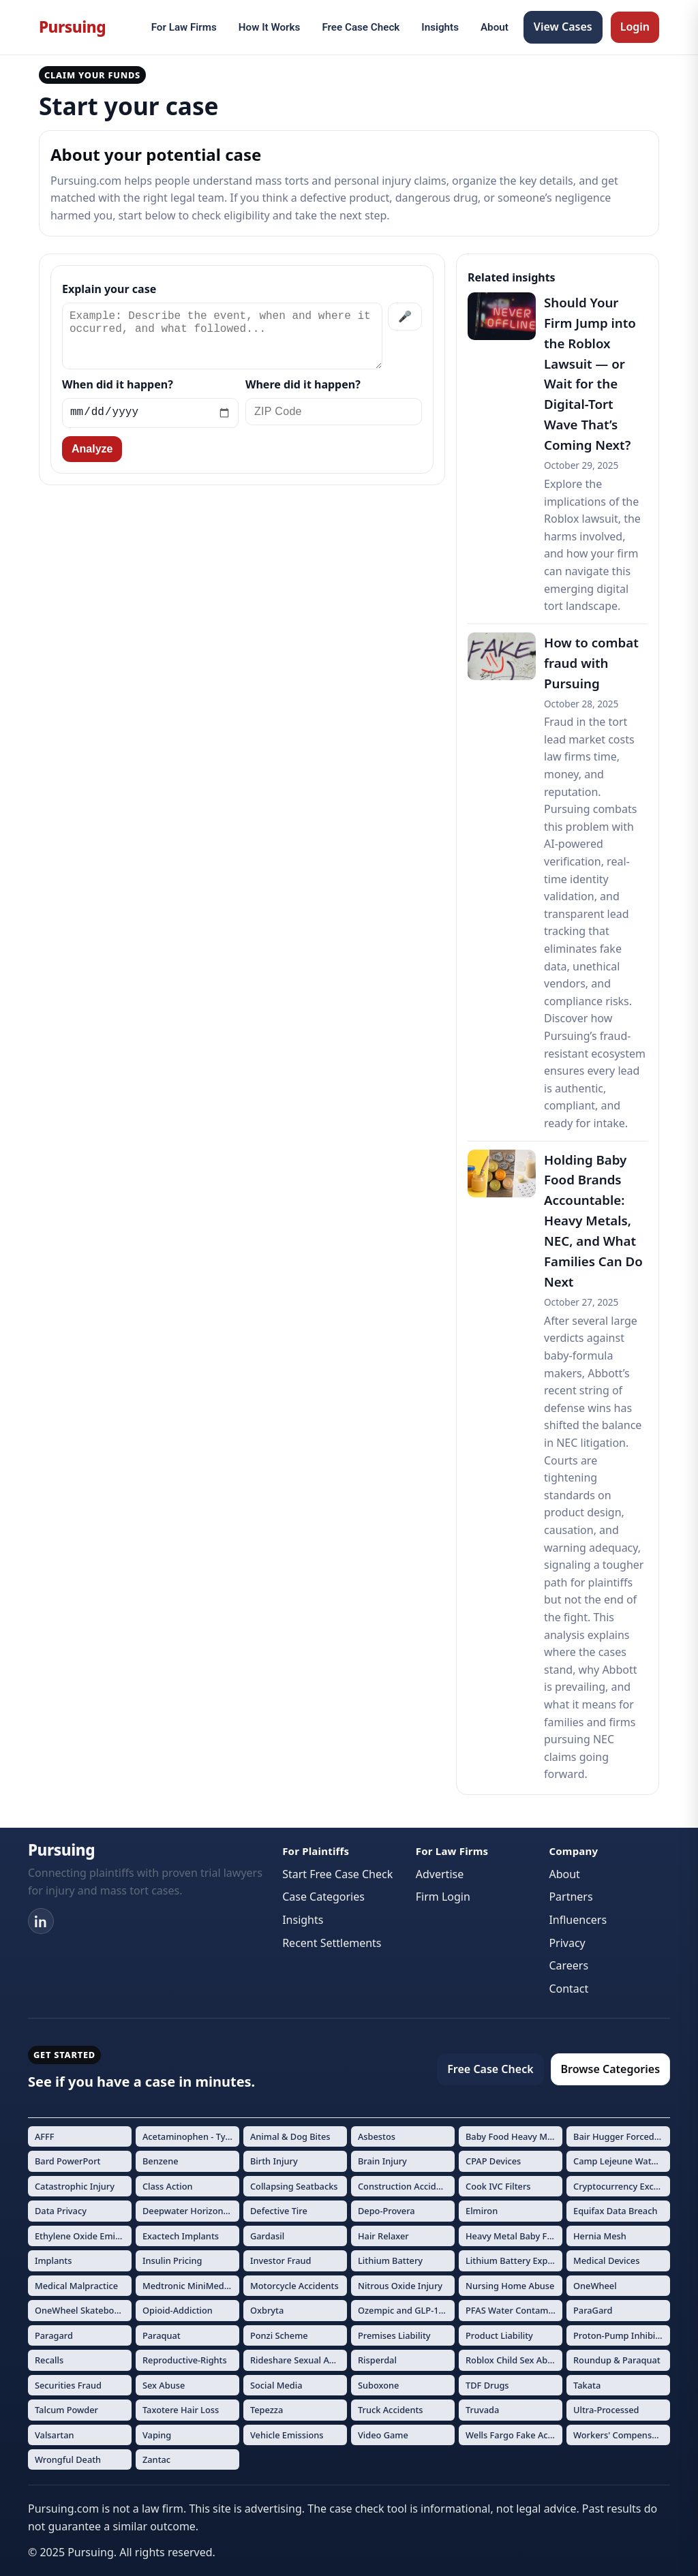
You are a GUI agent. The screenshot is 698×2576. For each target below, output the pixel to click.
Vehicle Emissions (287, 2435)
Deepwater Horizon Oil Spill (190, 2211)
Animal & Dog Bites (290, 2136)
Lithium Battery (390, 2260)
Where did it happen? (303, 384)
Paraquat (161, 2335)
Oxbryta (267, 2310)
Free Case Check (360, 27)
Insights (440, 27)
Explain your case (109, 288)
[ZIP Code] (333, 411)
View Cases (563, 26)
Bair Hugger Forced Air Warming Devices (621, 2136)
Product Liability (499, 2335)
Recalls (49, 2360)
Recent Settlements (331, 1942)
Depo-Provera (386, 2211)
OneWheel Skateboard (81, 2310)
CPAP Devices (493, 2161)
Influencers (578, 1919)
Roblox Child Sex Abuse (514, 2360)
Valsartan (54, 2435)
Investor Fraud (281, 2260)
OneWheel (595, 2286)
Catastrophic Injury (75, 2186)
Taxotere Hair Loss (180, 2410)
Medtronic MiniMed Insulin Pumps (190, 2286)
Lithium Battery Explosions (514, 2260)
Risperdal (377, 2360)
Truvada (482, 2410)
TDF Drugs (487, 2385)
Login (635, 26)
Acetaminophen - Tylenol (190, 2136)
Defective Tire (278, 2211)
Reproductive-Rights (184, 2360)
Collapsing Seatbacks (294, 2186)
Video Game (383, 2435)
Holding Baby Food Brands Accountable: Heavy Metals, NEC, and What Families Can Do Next (593, 1221)
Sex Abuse (163, 2385)
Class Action (167, 2186)
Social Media (276, 2385)
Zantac (156, 2459)
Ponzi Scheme (279, 2335)
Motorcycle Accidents (294, 2286)
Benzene (160, 2161)
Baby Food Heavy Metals (514, 2136)
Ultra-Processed (606, 2410)
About (495, 27)
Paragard (54, 2335)
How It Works (270, 27)
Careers (568, 1965)
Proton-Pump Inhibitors (621, 2335)
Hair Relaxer (383, 2236)
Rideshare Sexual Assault (298, 2360)
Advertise (440, 1874)
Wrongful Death (68, 2459)
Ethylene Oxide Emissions (83, 2236)
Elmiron (482, 2211)
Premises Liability (394, 2335)
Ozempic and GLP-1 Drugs (406, 2310)
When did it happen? (117, 384)
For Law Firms (184, 27)
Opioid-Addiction (177, 2310)
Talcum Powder (66, 2410)
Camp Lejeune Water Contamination (621, 2161)
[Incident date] (150, 413)
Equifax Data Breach (615, 2211)
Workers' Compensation (621, 2435)
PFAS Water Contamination (514, 2310)
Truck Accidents (390, 2410)
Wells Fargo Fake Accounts (514, 2435)
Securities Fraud (68, 2385)
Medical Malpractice (76, 2286)
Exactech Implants (180, 2236)
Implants (53, 2260)
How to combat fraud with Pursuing (591, 663)
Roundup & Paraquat (617, 2360)
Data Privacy (61, 2211)
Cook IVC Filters (498, 2186)
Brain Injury (382, 2161)
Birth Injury (274, 2161)
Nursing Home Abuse (510, 2286)
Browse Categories (610, 2068)
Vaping (156, 2435)
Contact (568, 1988)
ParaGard (592, 2310)
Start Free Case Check (337, 1874)
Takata (587, 2385)
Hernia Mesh (599, 2236)
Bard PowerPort (68, 2161)
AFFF (45, 2136)
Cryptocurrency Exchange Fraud (621, 2186)
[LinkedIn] (41, 1921)
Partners (570, 1896)
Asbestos (376, 2136)
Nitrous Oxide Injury (400, 2286)
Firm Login (443, 1896)
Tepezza (266, 2410)
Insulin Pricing (172, 2260)
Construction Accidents (406, 2186)
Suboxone (378, 2385)
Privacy (567, 1942)
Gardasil (267, 2236)
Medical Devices (606, 2260)
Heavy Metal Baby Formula (514, 2236)
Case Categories (323, 1896)
